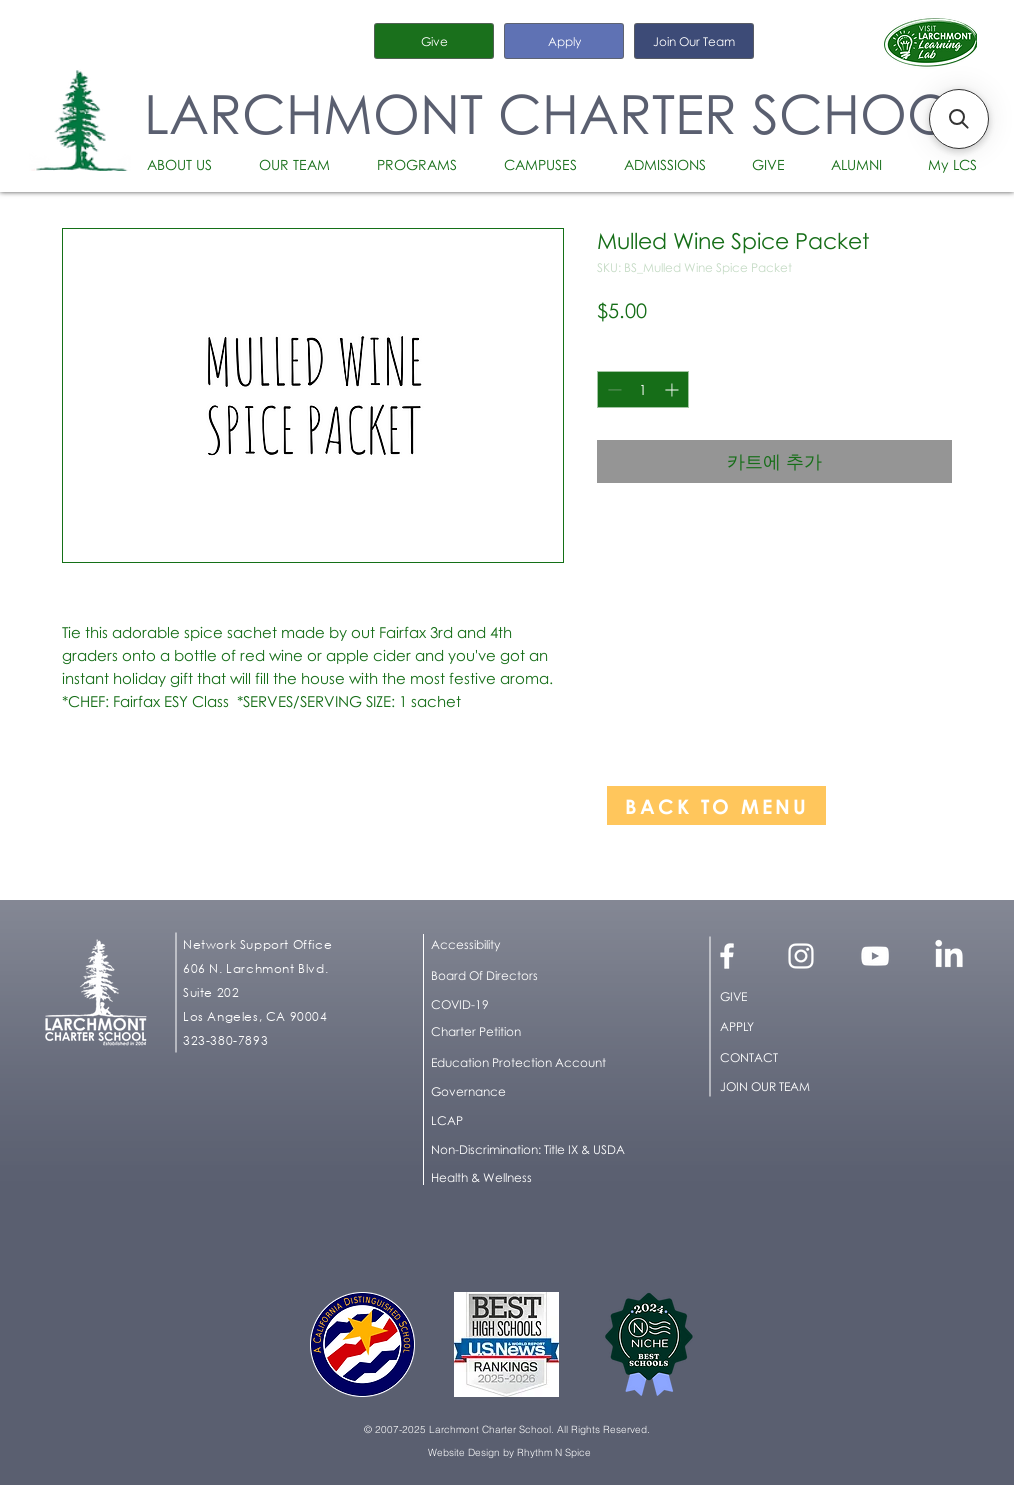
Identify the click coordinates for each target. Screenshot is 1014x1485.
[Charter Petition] (533, 1032)
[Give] (434, 41)
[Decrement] (612, 389)
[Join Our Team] (694, 41)
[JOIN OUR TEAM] (789, 1087)
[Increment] (673, 389)
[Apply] (564, 41)
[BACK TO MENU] (716, 805)
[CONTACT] (789, 1058)
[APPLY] (789, 1027)
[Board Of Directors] (533, 976)
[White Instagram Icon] (801, 956)
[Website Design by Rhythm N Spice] (509, 1453)
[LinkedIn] (949, 956)
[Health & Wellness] (491, 1178)
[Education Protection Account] (533, 1063)
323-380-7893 (225, 1040)
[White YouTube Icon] (875, 956)
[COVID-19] (533, 1005)
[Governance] (533, 1092)
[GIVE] (789, 997)
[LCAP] (533, 1121)
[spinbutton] (643, 389)
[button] (187, 165)
